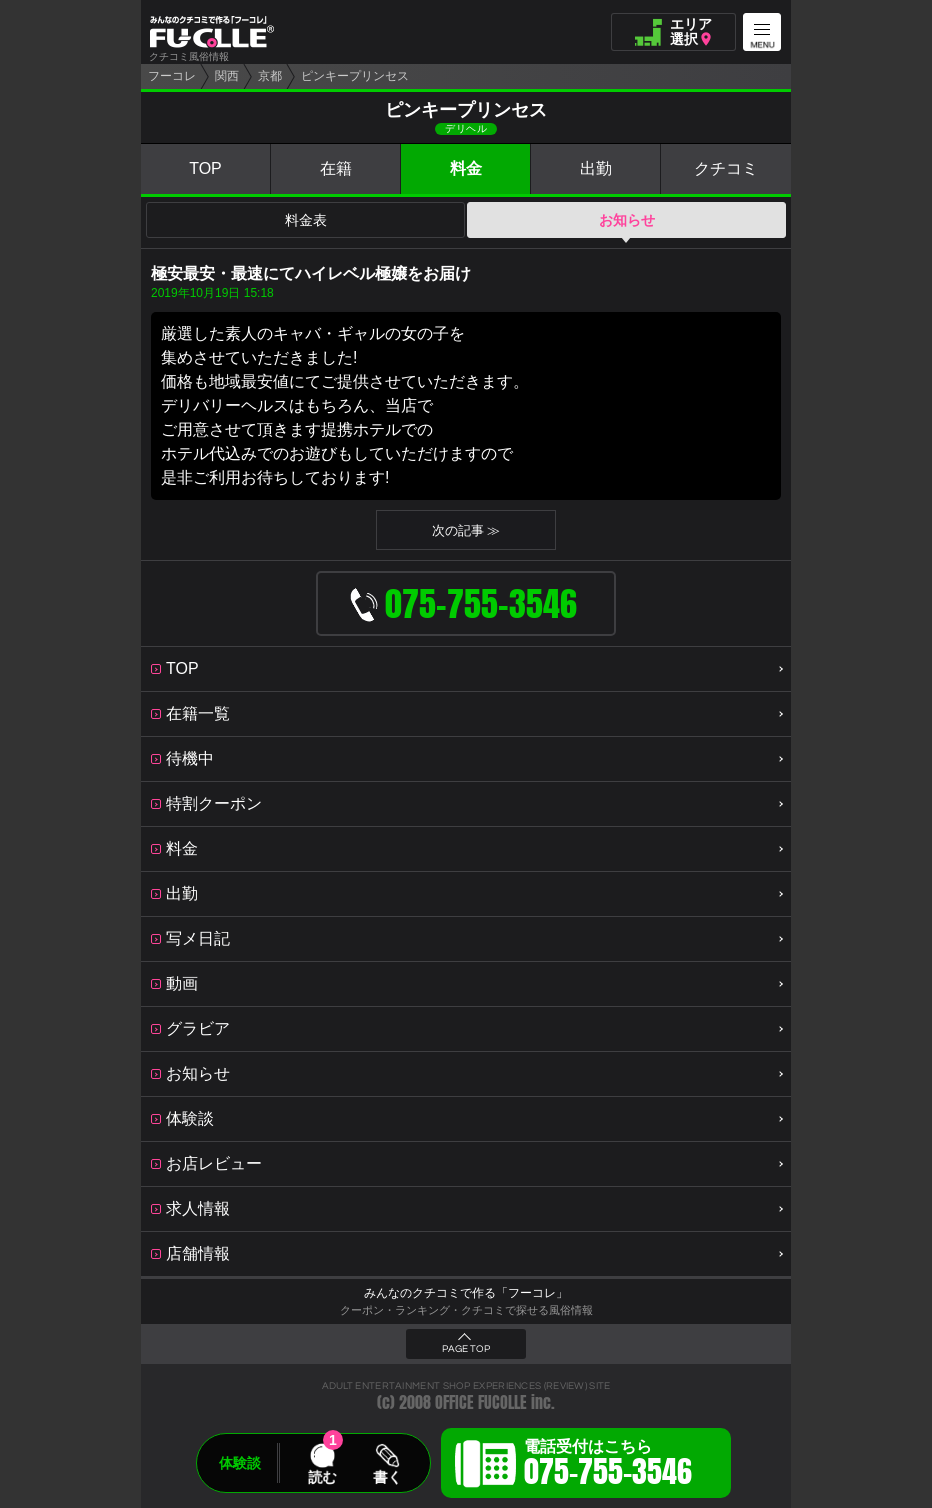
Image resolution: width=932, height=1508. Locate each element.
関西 (227, 76)
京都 (270, 76)
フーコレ (172, 76)
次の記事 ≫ (466, 530)
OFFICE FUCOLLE (481, 1402)
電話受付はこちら (608, 1466)
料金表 (306, 220)
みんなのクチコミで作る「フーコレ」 (466, 1293)
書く (387, 1477)
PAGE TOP (466, 1349)
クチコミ (726, 168)
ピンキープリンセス (355, 76)
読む (322, 1477)
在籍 (336, 168)
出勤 (596, 168)
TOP (205, 168)
